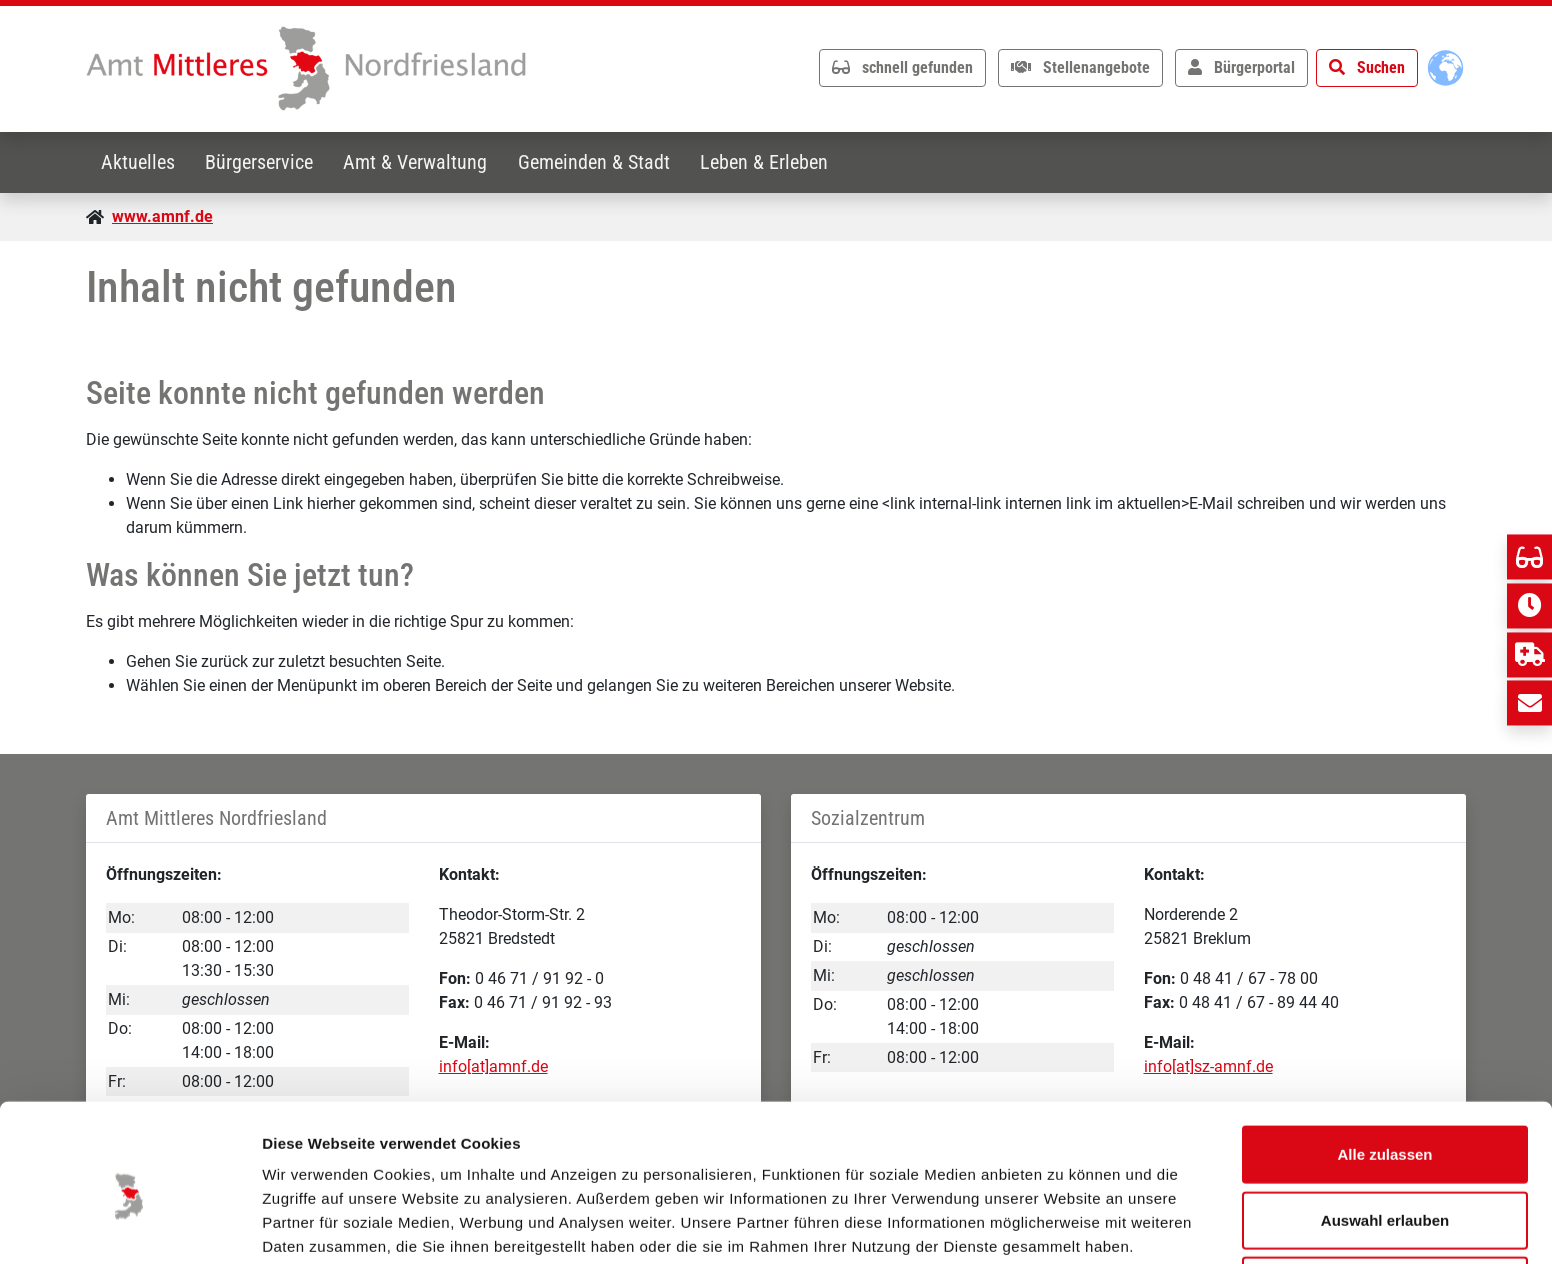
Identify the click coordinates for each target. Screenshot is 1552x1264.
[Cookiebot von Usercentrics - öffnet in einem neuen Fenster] (129, 1225)
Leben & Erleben (772, 162)
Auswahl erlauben (1385, 1133)
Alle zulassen (1384, 1067)
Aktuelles (139, 162)
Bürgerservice (262, 162)
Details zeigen (1063, 1224)
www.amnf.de (162, 216)
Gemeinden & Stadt (600, 162)
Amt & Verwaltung (420, 162)
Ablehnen (1385, 1198)
